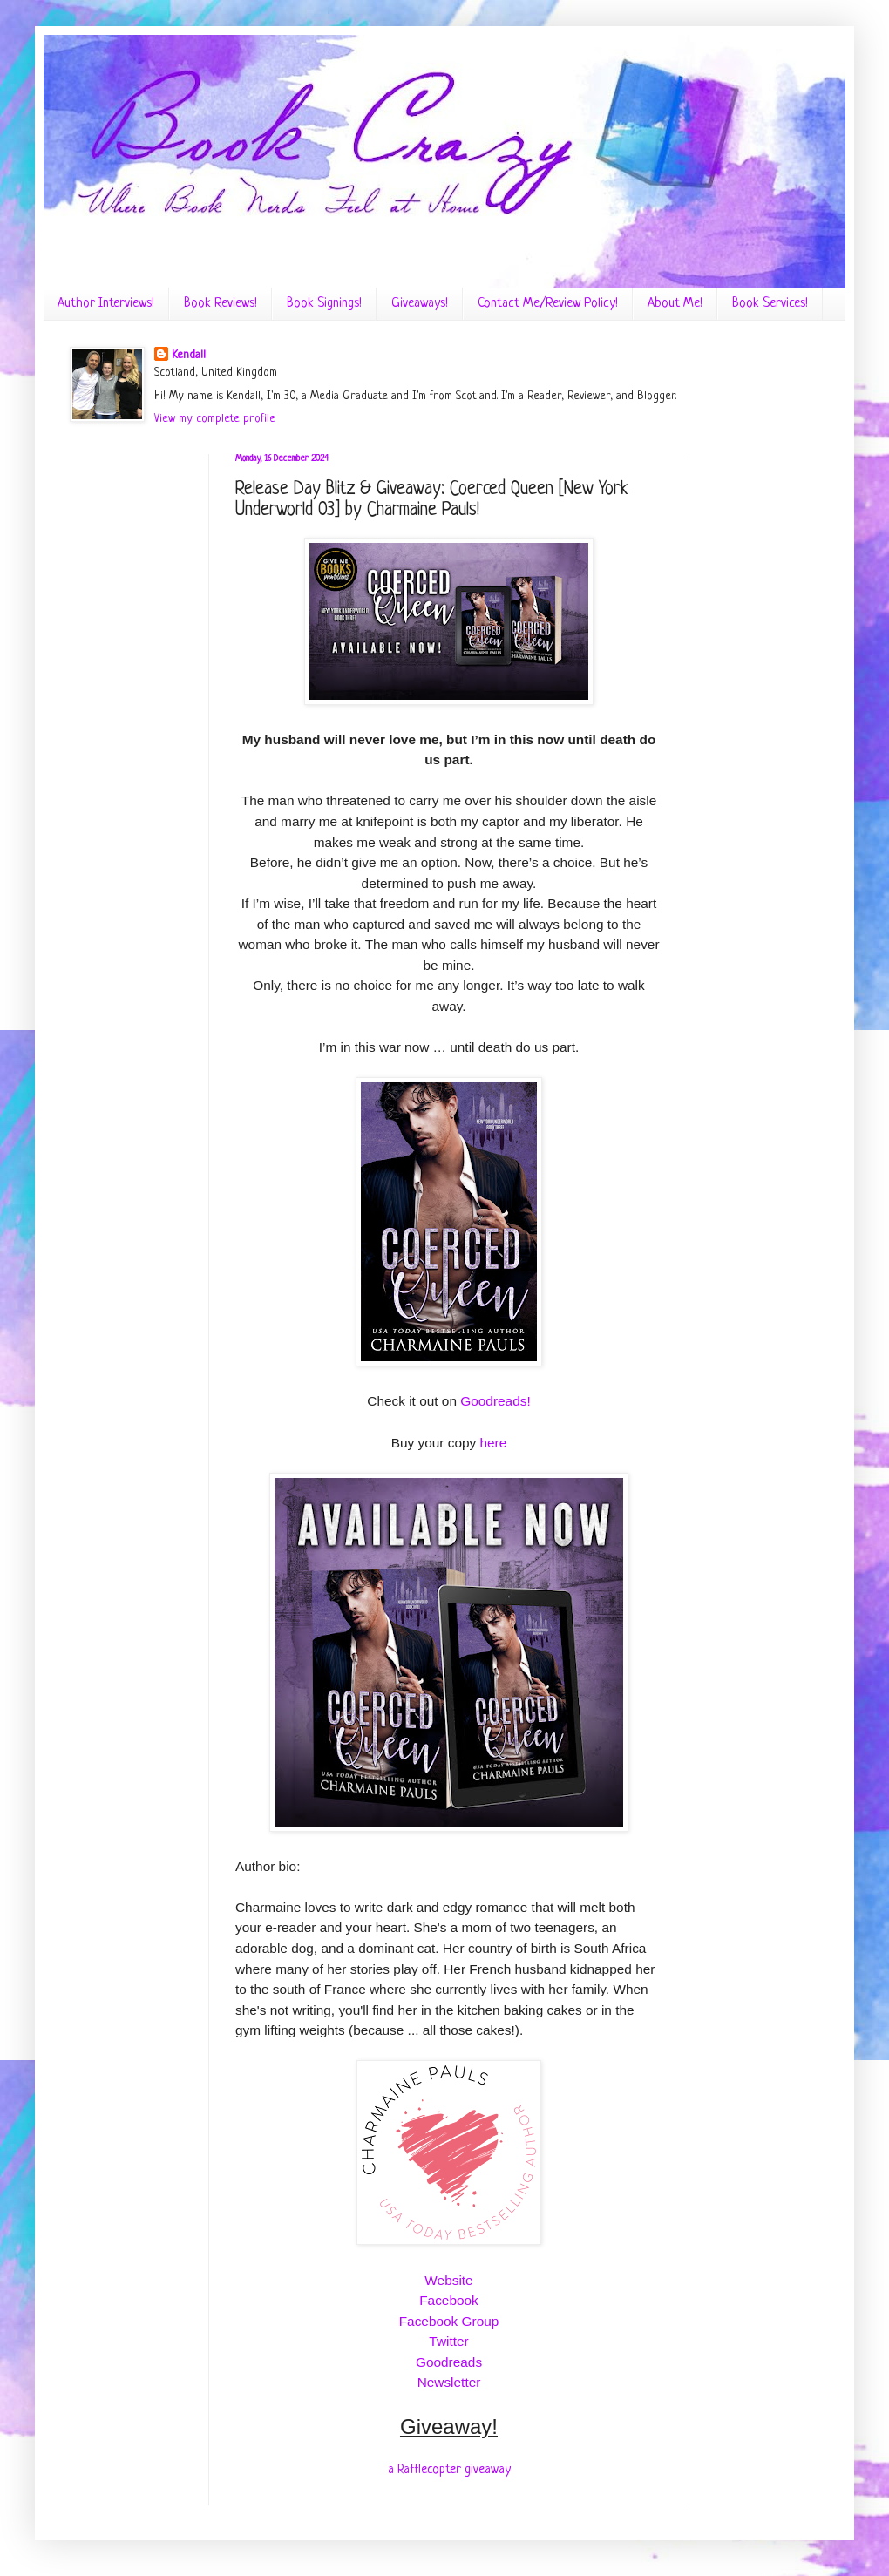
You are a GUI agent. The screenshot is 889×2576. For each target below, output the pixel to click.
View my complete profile (214, 418)
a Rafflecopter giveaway (449, 2470)
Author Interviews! (106, 303)
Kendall (189, 355)
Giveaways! (419, 303)
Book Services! (770, 303)
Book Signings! (324, 303)
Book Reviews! (220, 303)
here (493, 1442)
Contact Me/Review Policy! (548, 303)
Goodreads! (495, 1400)
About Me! (675, 303)
